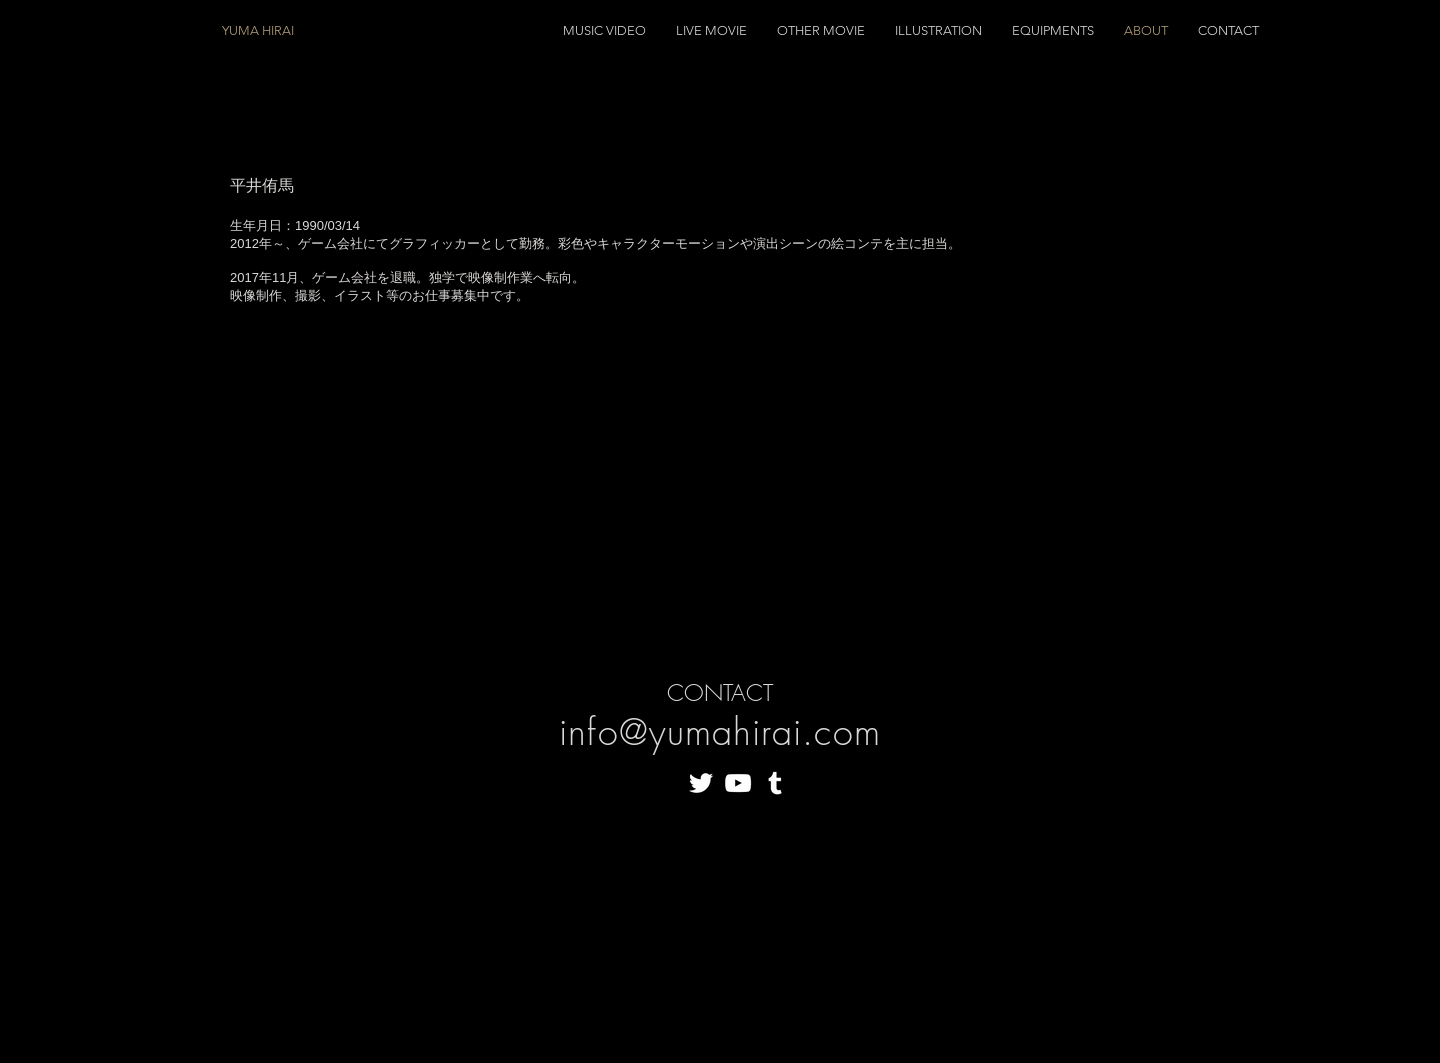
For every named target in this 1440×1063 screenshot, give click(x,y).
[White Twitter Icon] (701, 783)
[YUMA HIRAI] (334, 31)
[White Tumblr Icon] (775, 783)
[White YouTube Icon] (738, 783)
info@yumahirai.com (719, 732)
